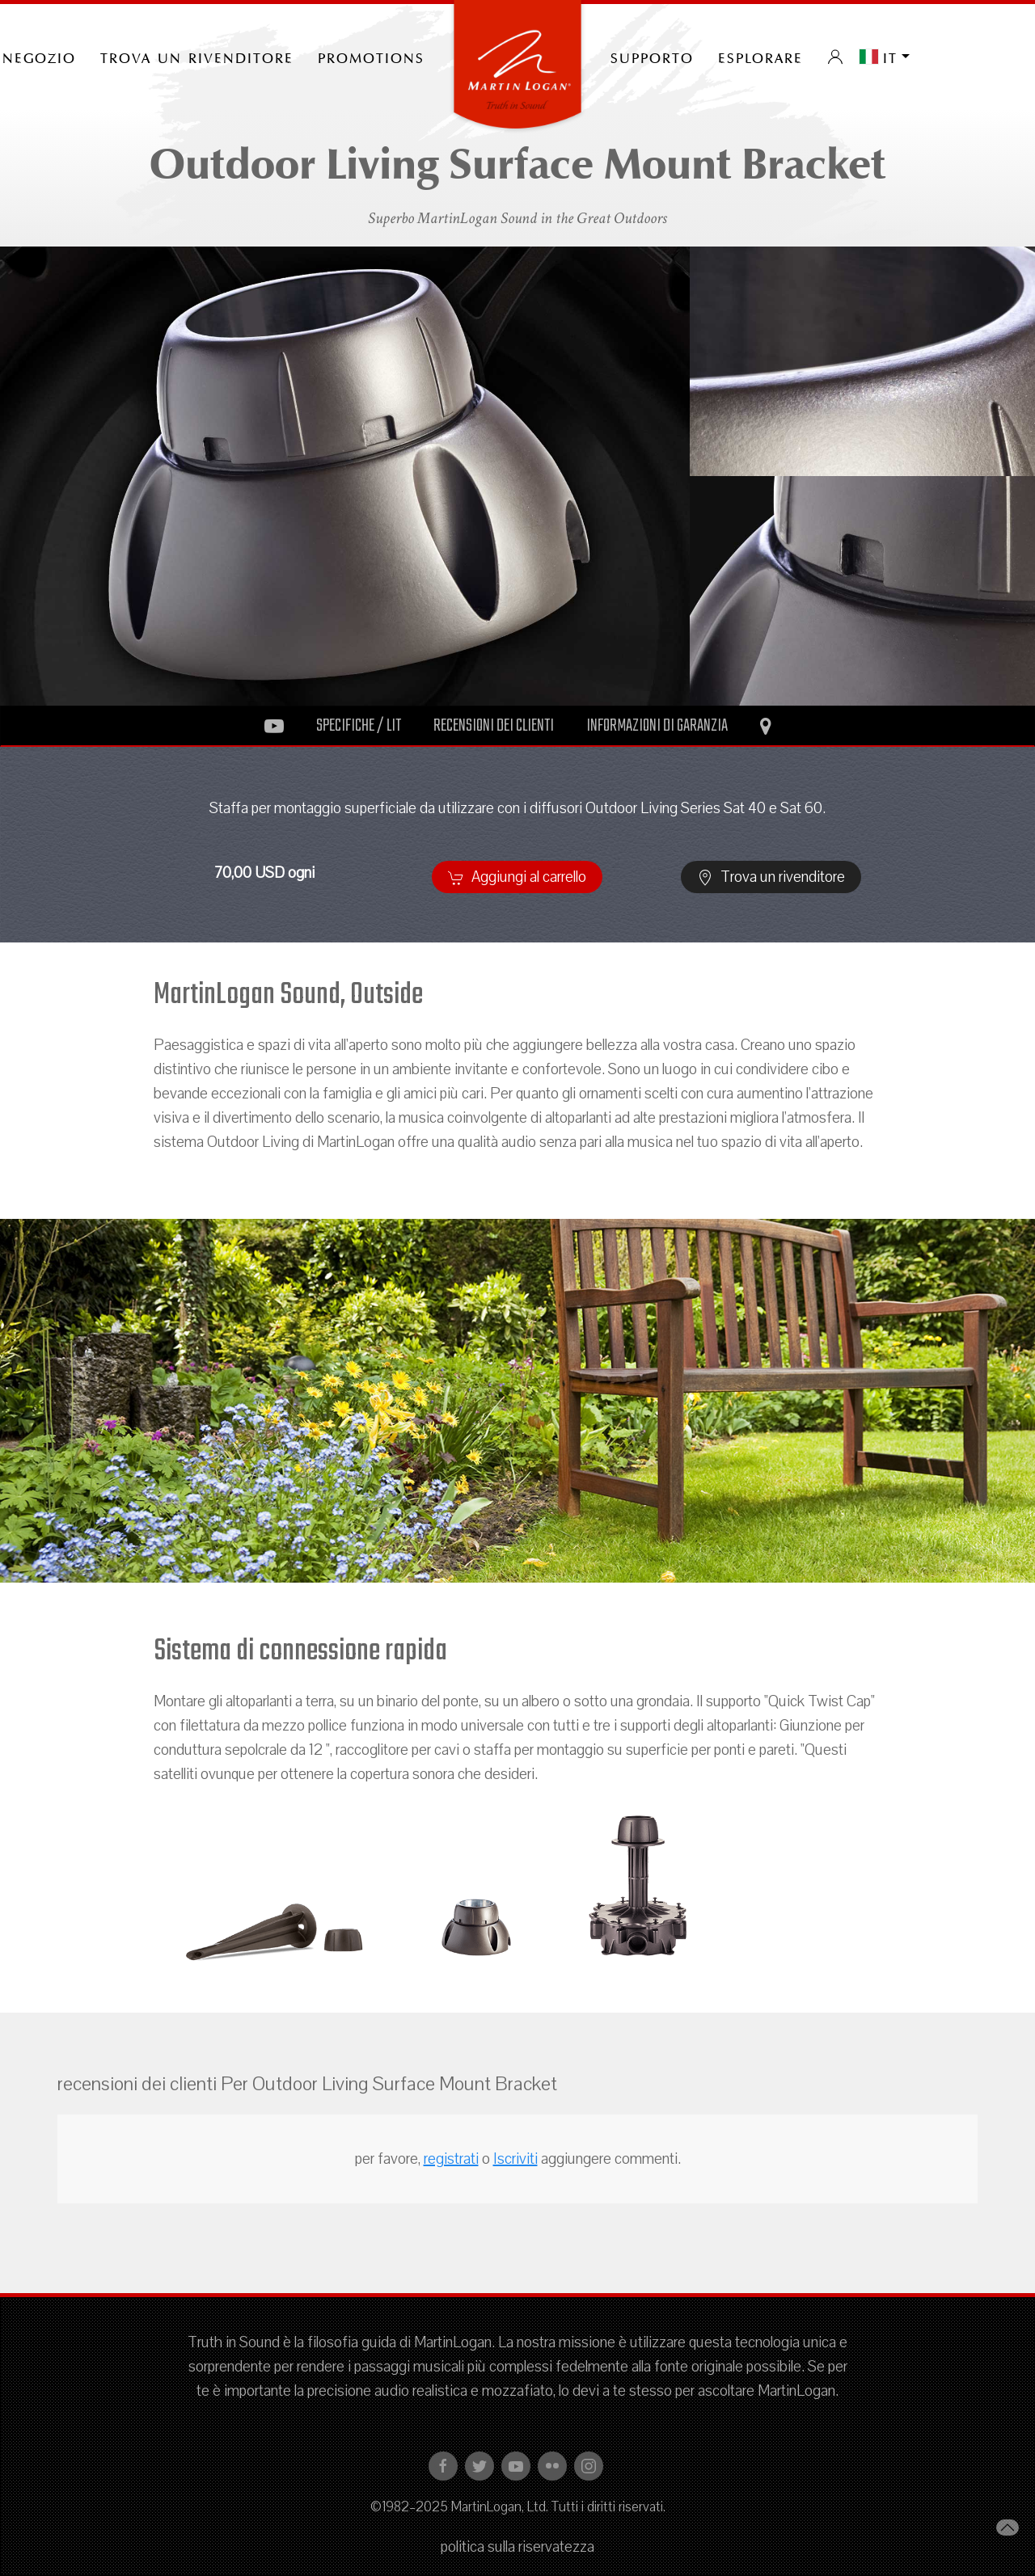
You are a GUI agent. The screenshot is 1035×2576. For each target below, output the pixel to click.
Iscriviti (515, 2158)
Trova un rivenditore (197, 56)
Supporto (652, 56)
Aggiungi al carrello (517, 876)
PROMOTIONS (371, 56)
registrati (451, 2158)
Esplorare (760, 56)
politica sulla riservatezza (517, 2546)
